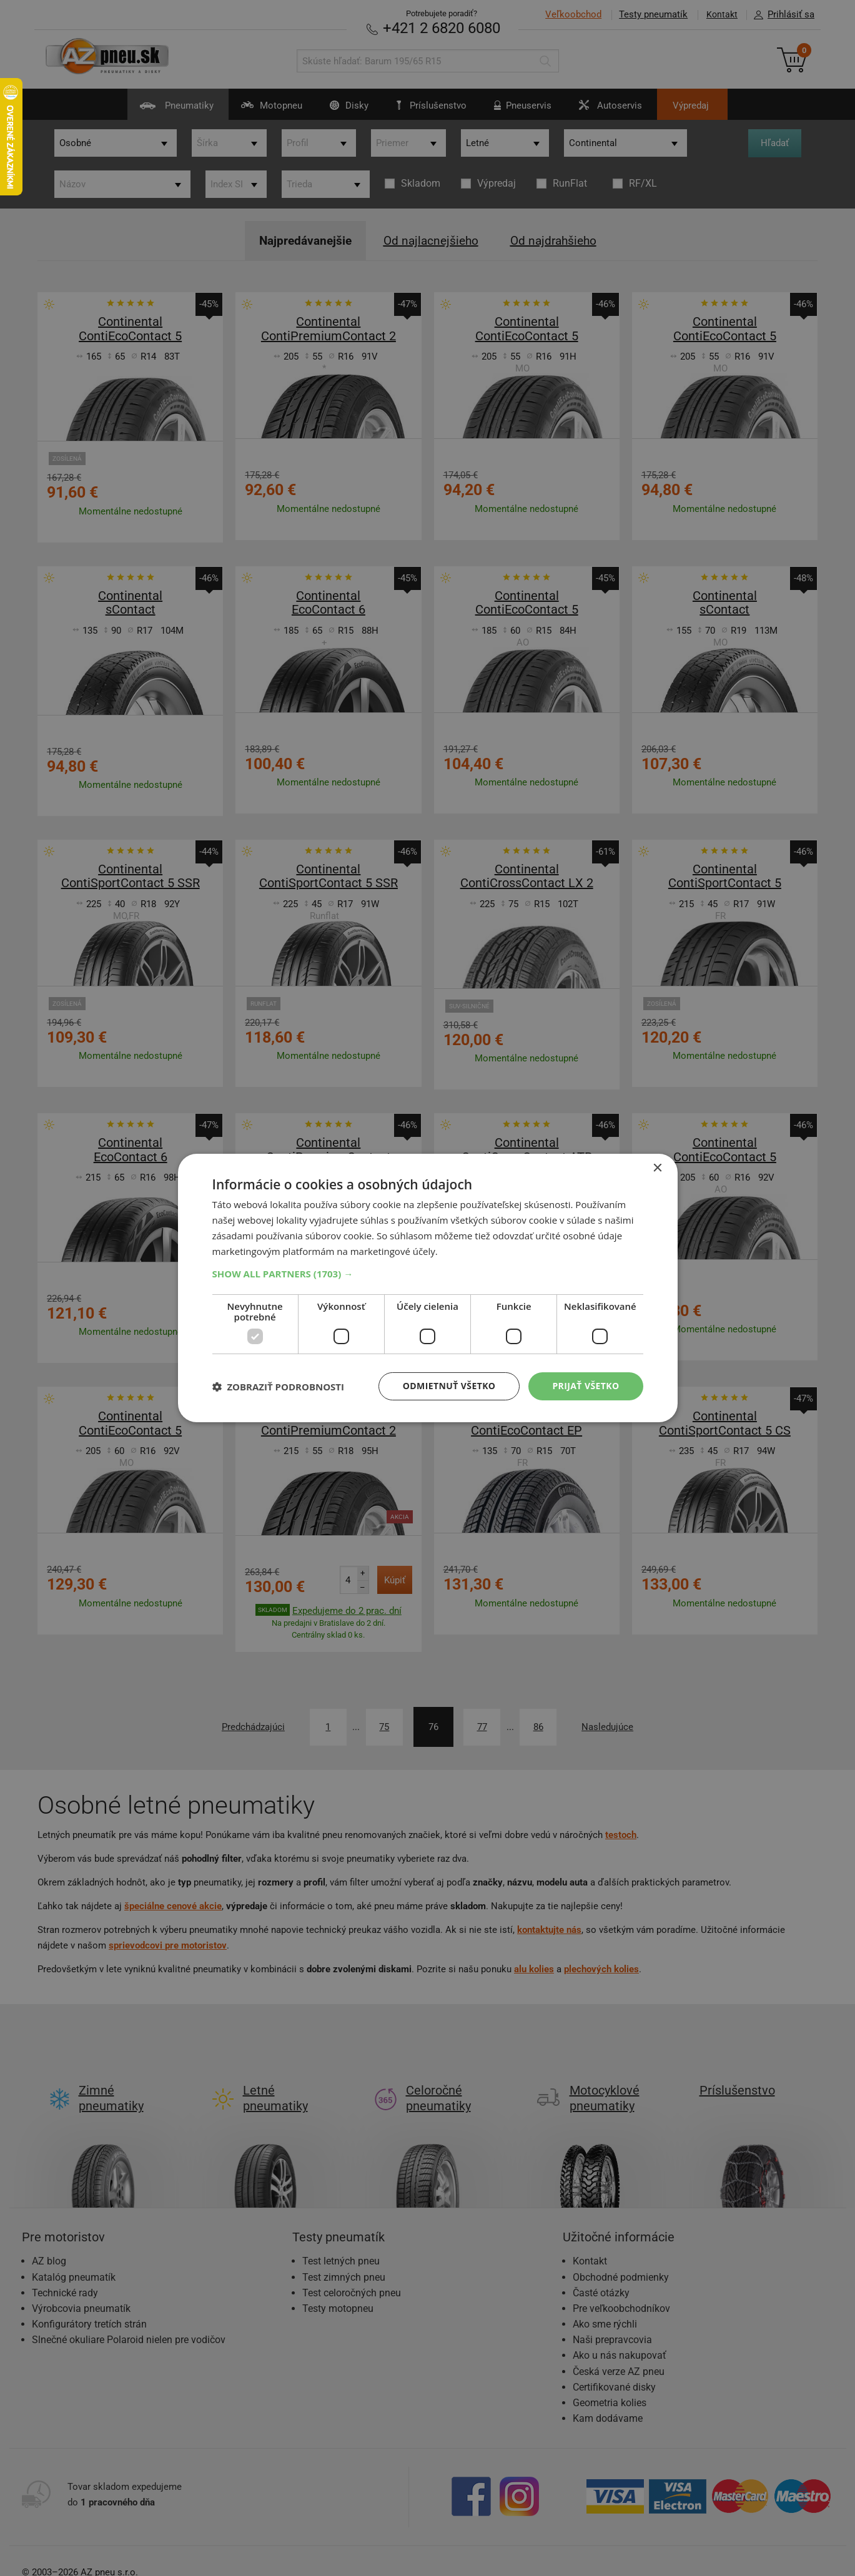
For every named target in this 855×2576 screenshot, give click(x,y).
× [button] (657, 1168)
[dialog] (428, 1288)
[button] (427, 1273)
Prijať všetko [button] (585, 1386)
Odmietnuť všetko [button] (449, 1386)
